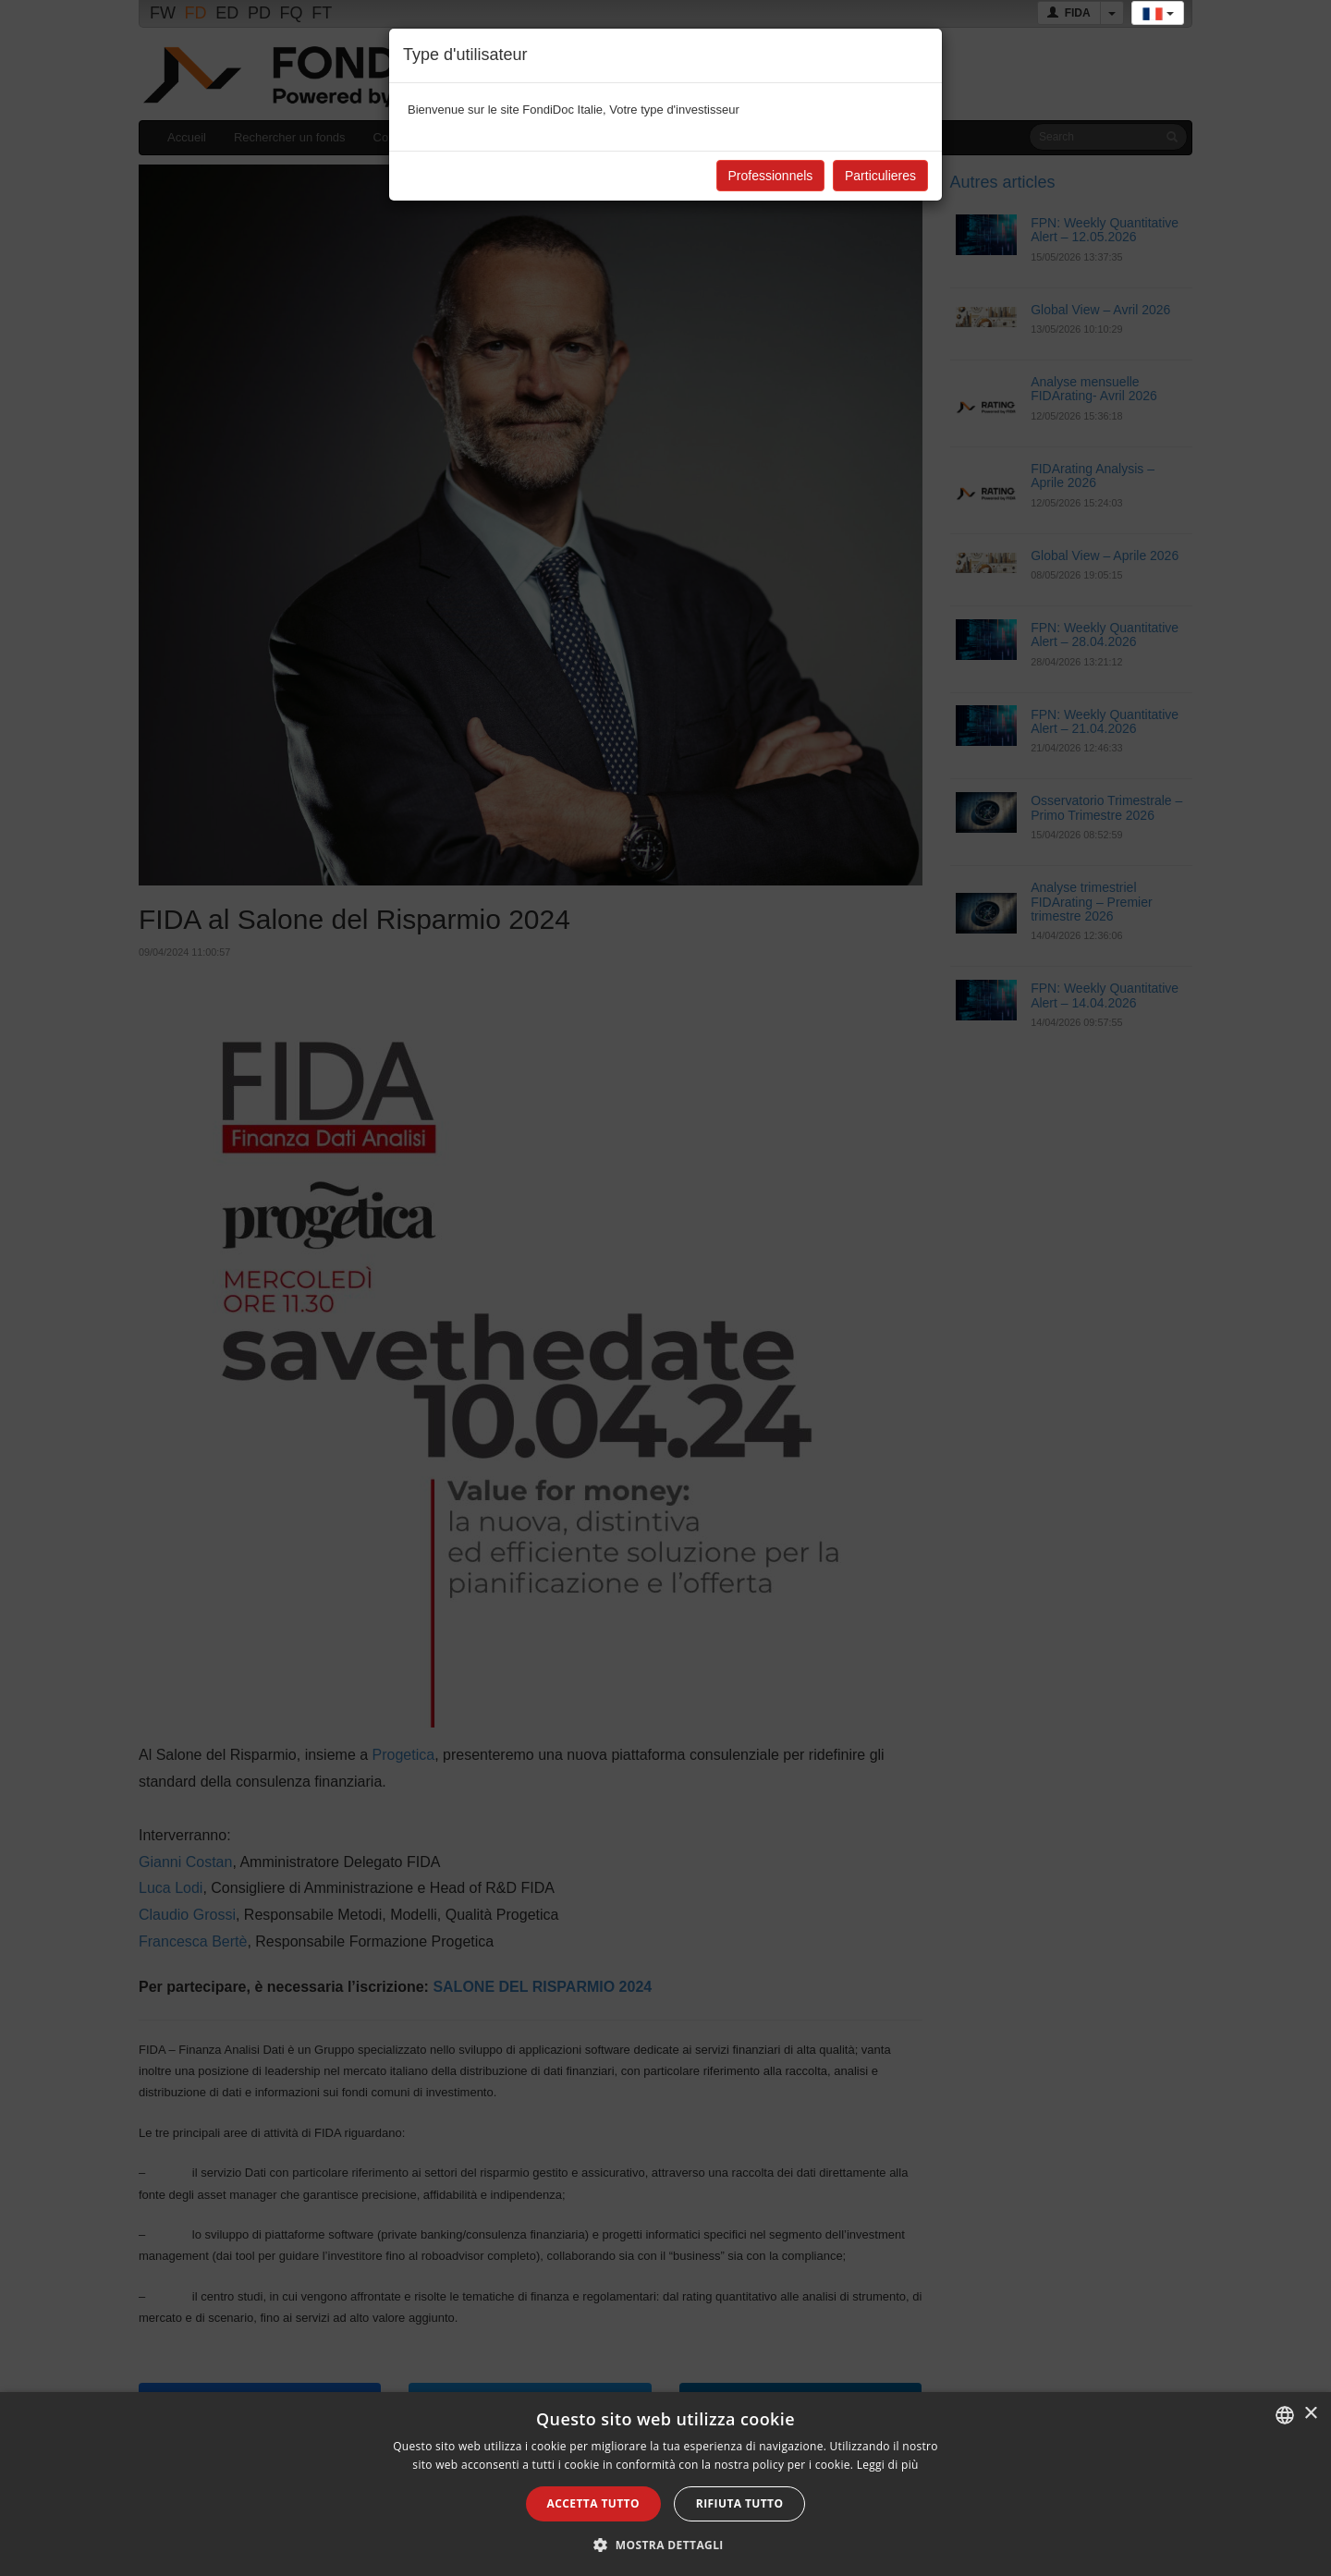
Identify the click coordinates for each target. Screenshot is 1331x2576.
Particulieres (880, 175)
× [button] (1310, 2414)
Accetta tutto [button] (593, 2503)
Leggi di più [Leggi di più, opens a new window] (888, 2464)
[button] (665, 2544)
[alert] (665, 2484)
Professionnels (770, 175)
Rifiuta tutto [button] (740, 2503)
